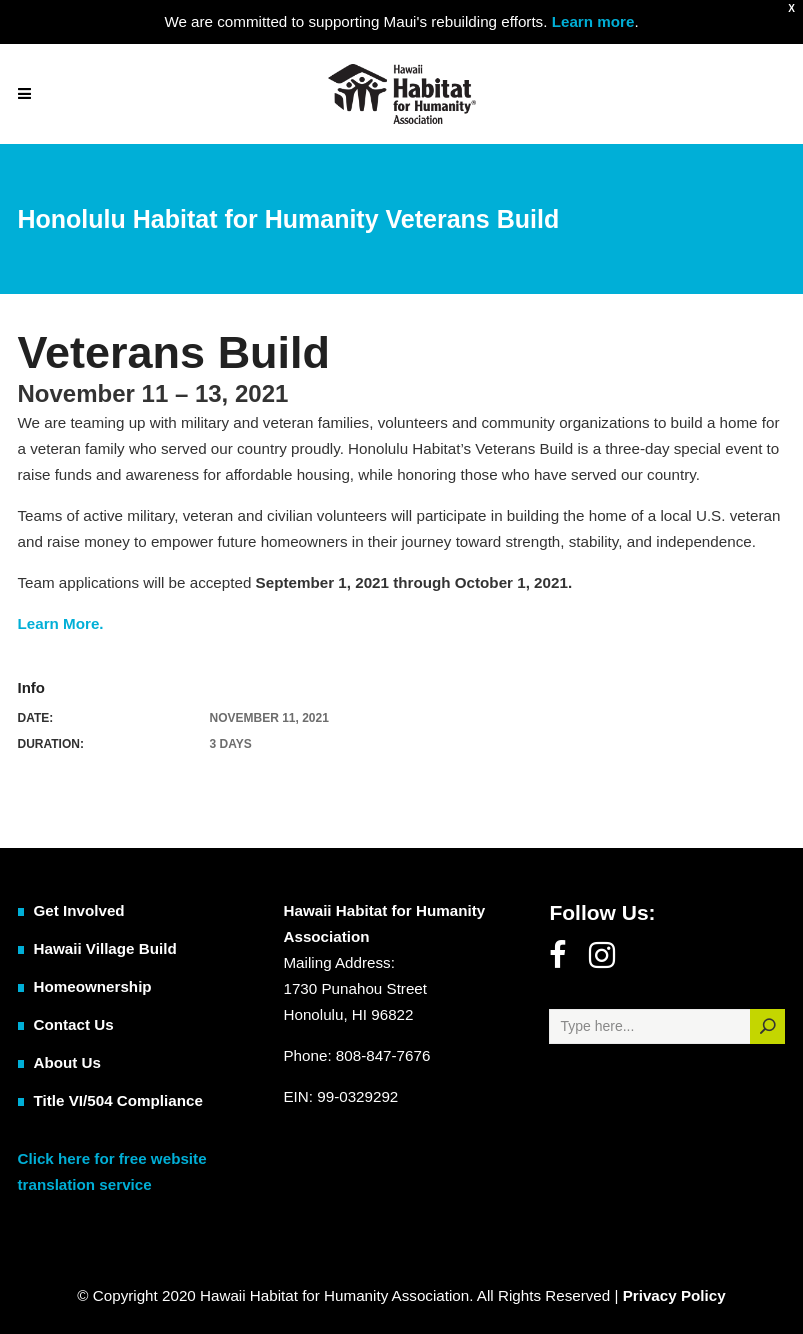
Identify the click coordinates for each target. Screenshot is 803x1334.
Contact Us (74, 1024)
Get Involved (79, 910)
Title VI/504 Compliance (118, 1100)
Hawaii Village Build (105, 948)
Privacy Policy (674, 1295)
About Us (68, 1062)
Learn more (590, 21)
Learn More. (61, 623)
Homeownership (93, 986)
